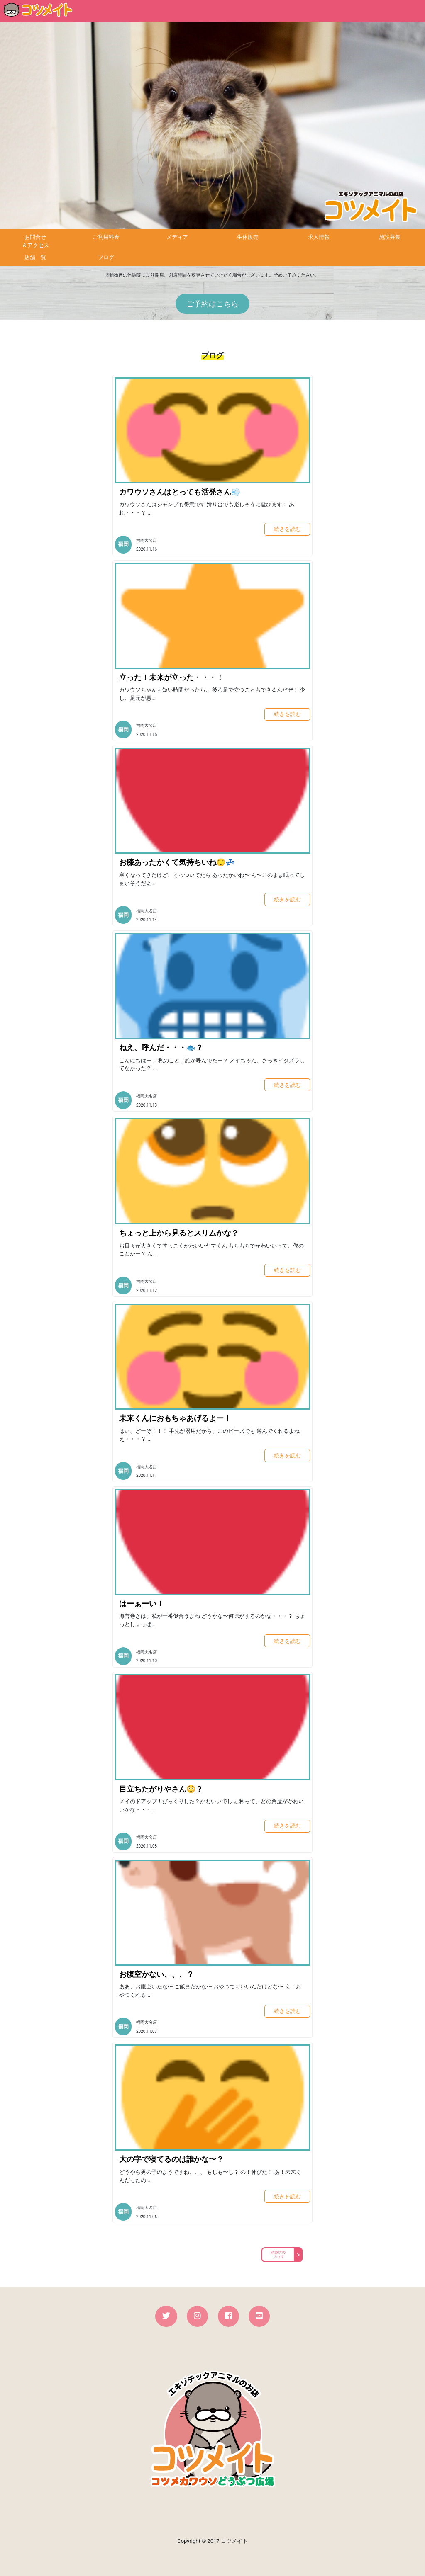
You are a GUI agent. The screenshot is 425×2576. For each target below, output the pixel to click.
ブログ (106, 257)
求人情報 (319, 237)
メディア (177, 237)
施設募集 (390, 237)
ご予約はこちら (212, 303)
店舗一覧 (35, 257)
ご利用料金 (106, 237)
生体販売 (248, 237)
